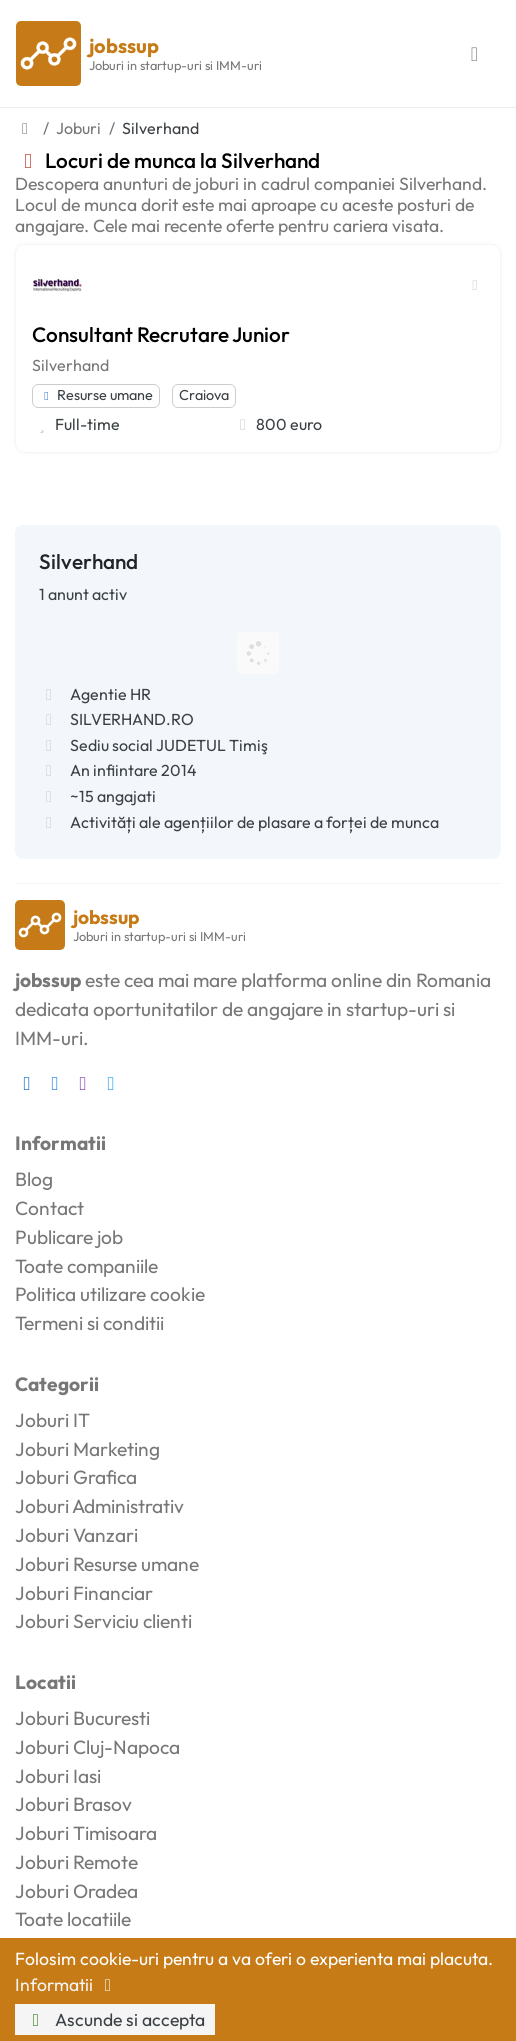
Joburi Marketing (87, 1449)
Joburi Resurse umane (107, 1564)
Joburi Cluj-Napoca (97, 1747)
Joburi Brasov (73, 1804)
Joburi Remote (76, 1862)
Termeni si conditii (89, 1323)
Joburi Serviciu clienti (103, 1621)
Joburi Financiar (84, 1593)
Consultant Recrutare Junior (161, 334)
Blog (34, 1179)
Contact (49, 1208)
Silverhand (70, 365)
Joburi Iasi (58, 1776)
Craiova (204, 395)
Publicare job (69, 1237)
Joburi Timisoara (86, 1833)
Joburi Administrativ (99, 1506)
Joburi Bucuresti (82, 1718)
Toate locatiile (73, 1919)
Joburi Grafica (76, 1477)
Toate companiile (86, 1266)
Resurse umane (96, 395)
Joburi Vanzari (76, 1535)
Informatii (67, 1984)
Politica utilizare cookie (110, 1294)
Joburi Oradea (76, 1891)
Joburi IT (52, 1420)
